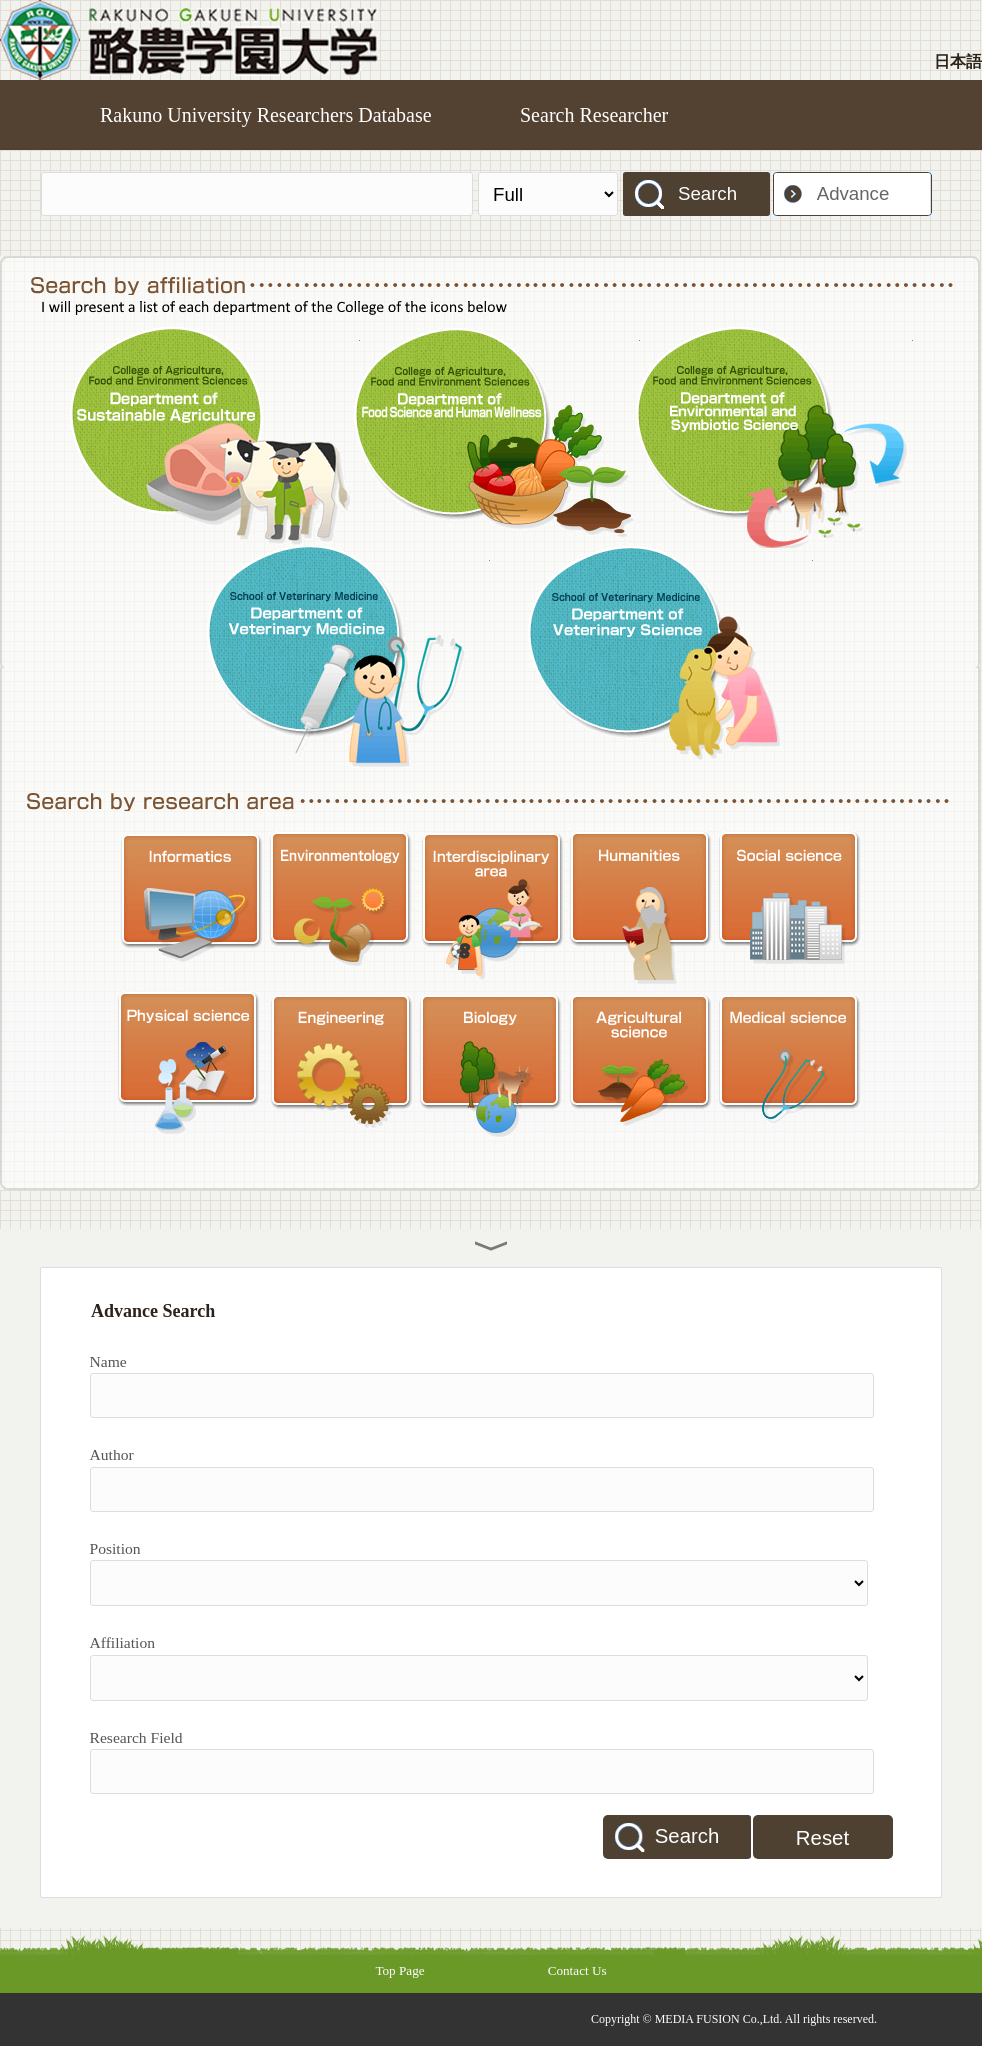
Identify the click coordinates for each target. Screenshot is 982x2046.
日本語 (958, 61)
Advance (853, 193)
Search (707, 193)
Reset (822, 1838)
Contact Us (577, 1970)
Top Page (399, 1970)
